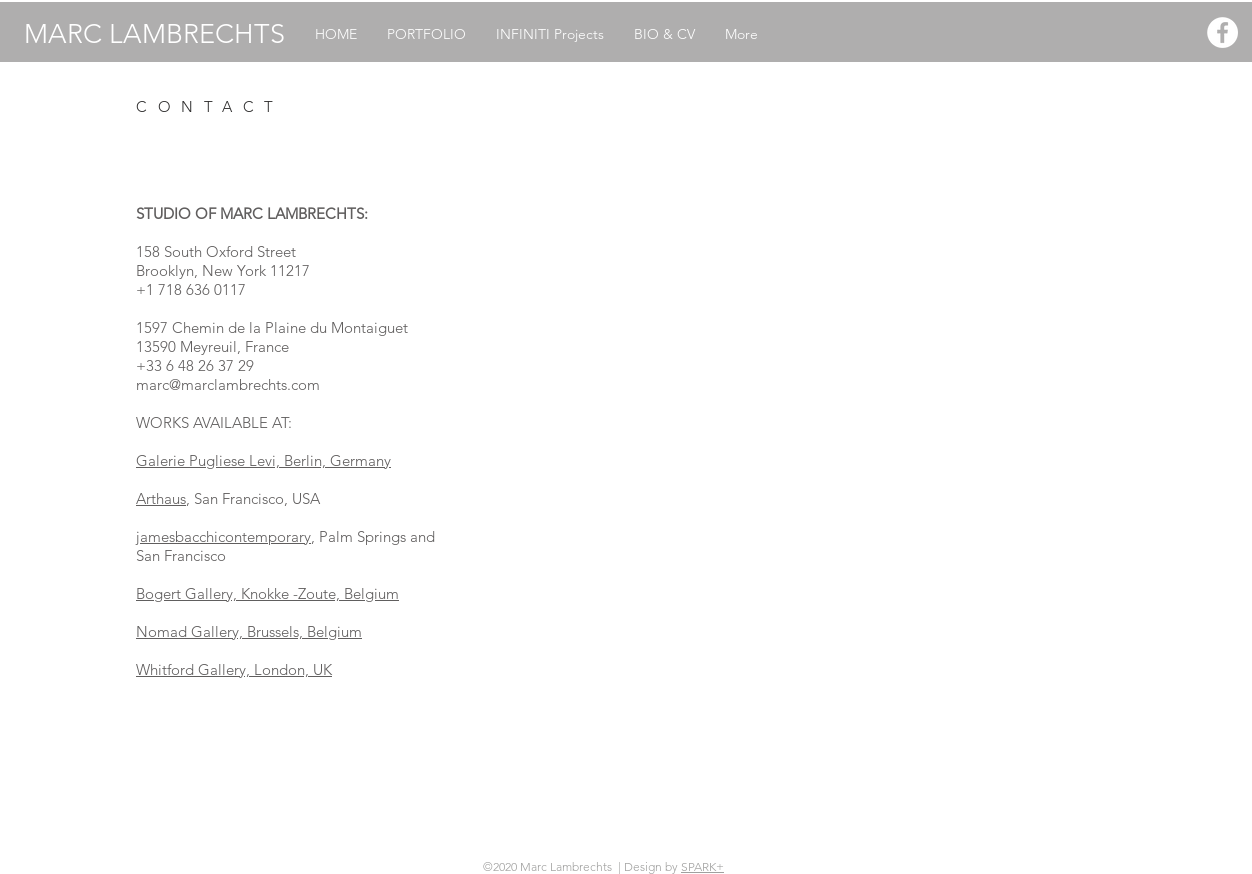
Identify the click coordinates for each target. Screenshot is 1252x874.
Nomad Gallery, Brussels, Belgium (249, 631)
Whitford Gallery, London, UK (234, 669)
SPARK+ (702, 866)
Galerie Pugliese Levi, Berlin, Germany (263, 460)
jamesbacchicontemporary (223, 536)
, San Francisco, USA (253, 498)
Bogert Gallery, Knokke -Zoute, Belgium (267, 593)
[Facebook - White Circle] (1222, 32)
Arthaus (161, 498)
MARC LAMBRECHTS (154, 34)
